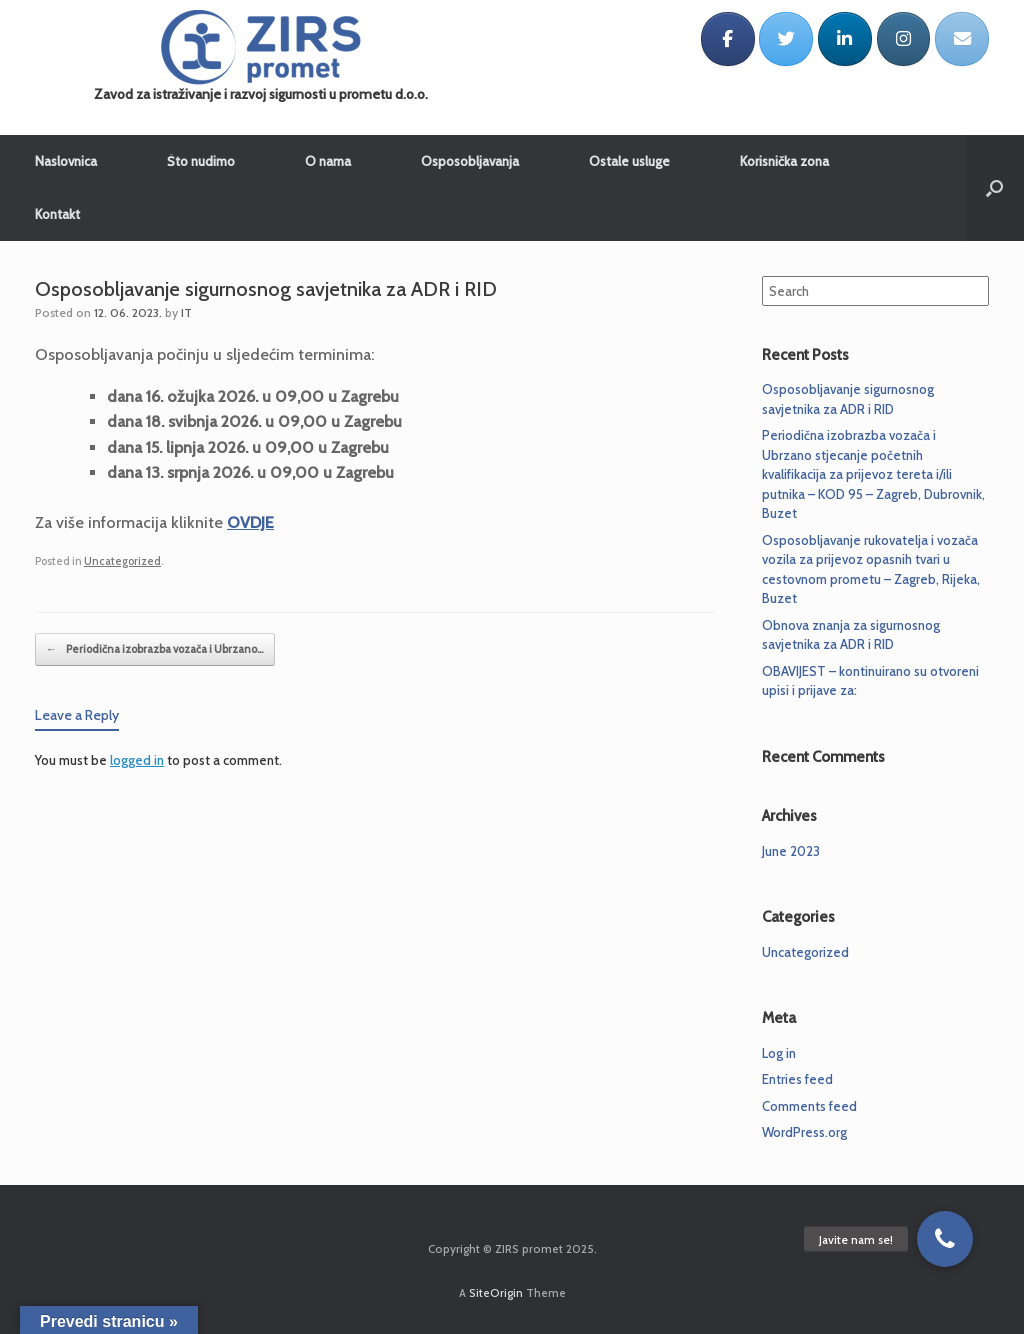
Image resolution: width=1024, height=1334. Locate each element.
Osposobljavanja (470, 161)
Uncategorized (122, 561)
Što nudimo (201, 161)
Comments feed (809, 1106)
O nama (328, 161)
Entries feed (797, 1079)
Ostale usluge (629, 161)
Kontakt (57, 214)
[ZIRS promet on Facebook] (728, 39)
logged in (137, 760)
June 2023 (791, 851)
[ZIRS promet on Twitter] (786, 39)
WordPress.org (804, 1132)
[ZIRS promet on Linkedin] (845, 39)
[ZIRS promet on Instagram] (904, 39)
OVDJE (250, 522)
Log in (779, 1053)
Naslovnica (66, 161)
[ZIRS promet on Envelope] (962, 39)
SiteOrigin (496, 1293)
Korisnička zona (784, 161)
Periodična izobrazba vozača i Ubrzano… (155, 650)
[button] (945, 1239)
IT (186, 312)
